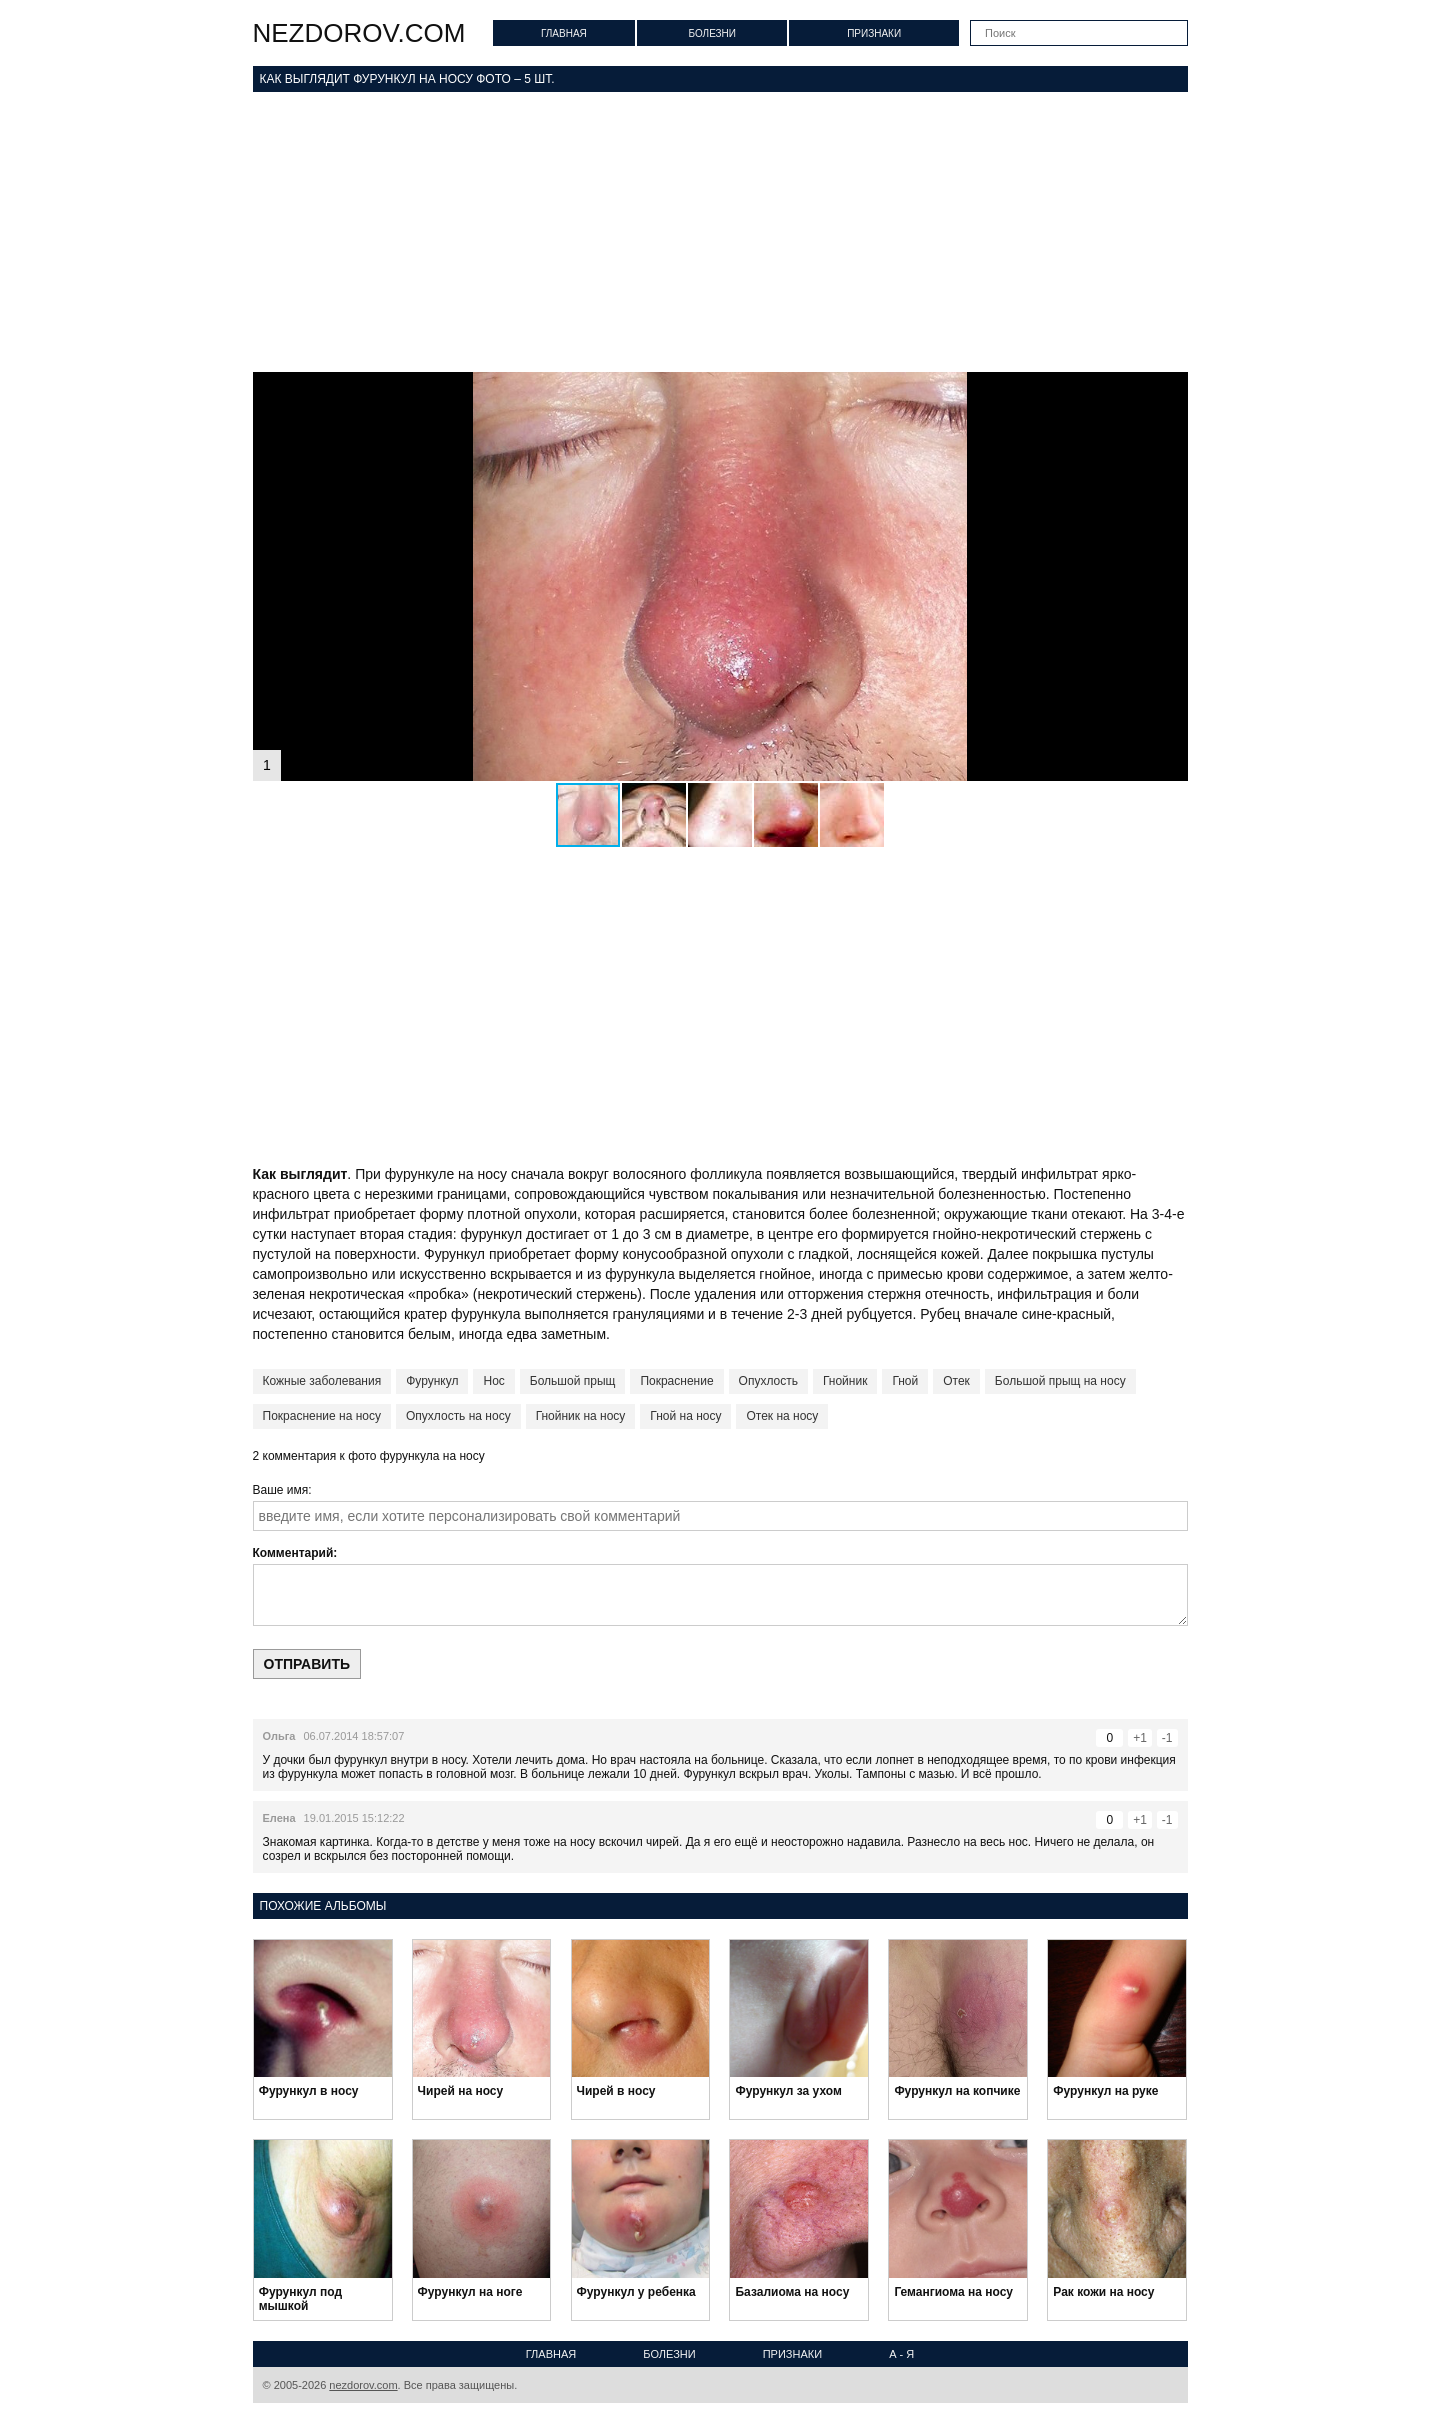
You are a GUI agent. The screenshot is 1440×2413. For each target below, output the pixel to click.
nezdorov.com (359, 33)
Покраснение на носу (322, 1416)
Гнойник (845, 1381)
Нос (493, 1381)
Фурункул (432, 1381)
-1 (1167, 1738)
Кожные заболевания (322, 1381)
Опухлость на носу (458, 1416)
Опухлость (768, 1381)
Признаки (874, 33)
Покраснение (676, 1381)
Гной (905, 1381)
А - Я (901, 2354)
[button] (1170, 390)
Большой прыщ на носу (1060, 1381)
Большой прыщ (573, 1381)
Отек (956, 1381)
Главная (564, 33)
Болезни (712, 33)
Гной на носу (685, 1416)
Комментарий (293, 1553)
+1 (1140, 1738)
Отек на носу (782, 1416)
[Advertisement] (720, 232)
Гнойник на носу (581, 1416)
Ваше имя (281, 1490)
